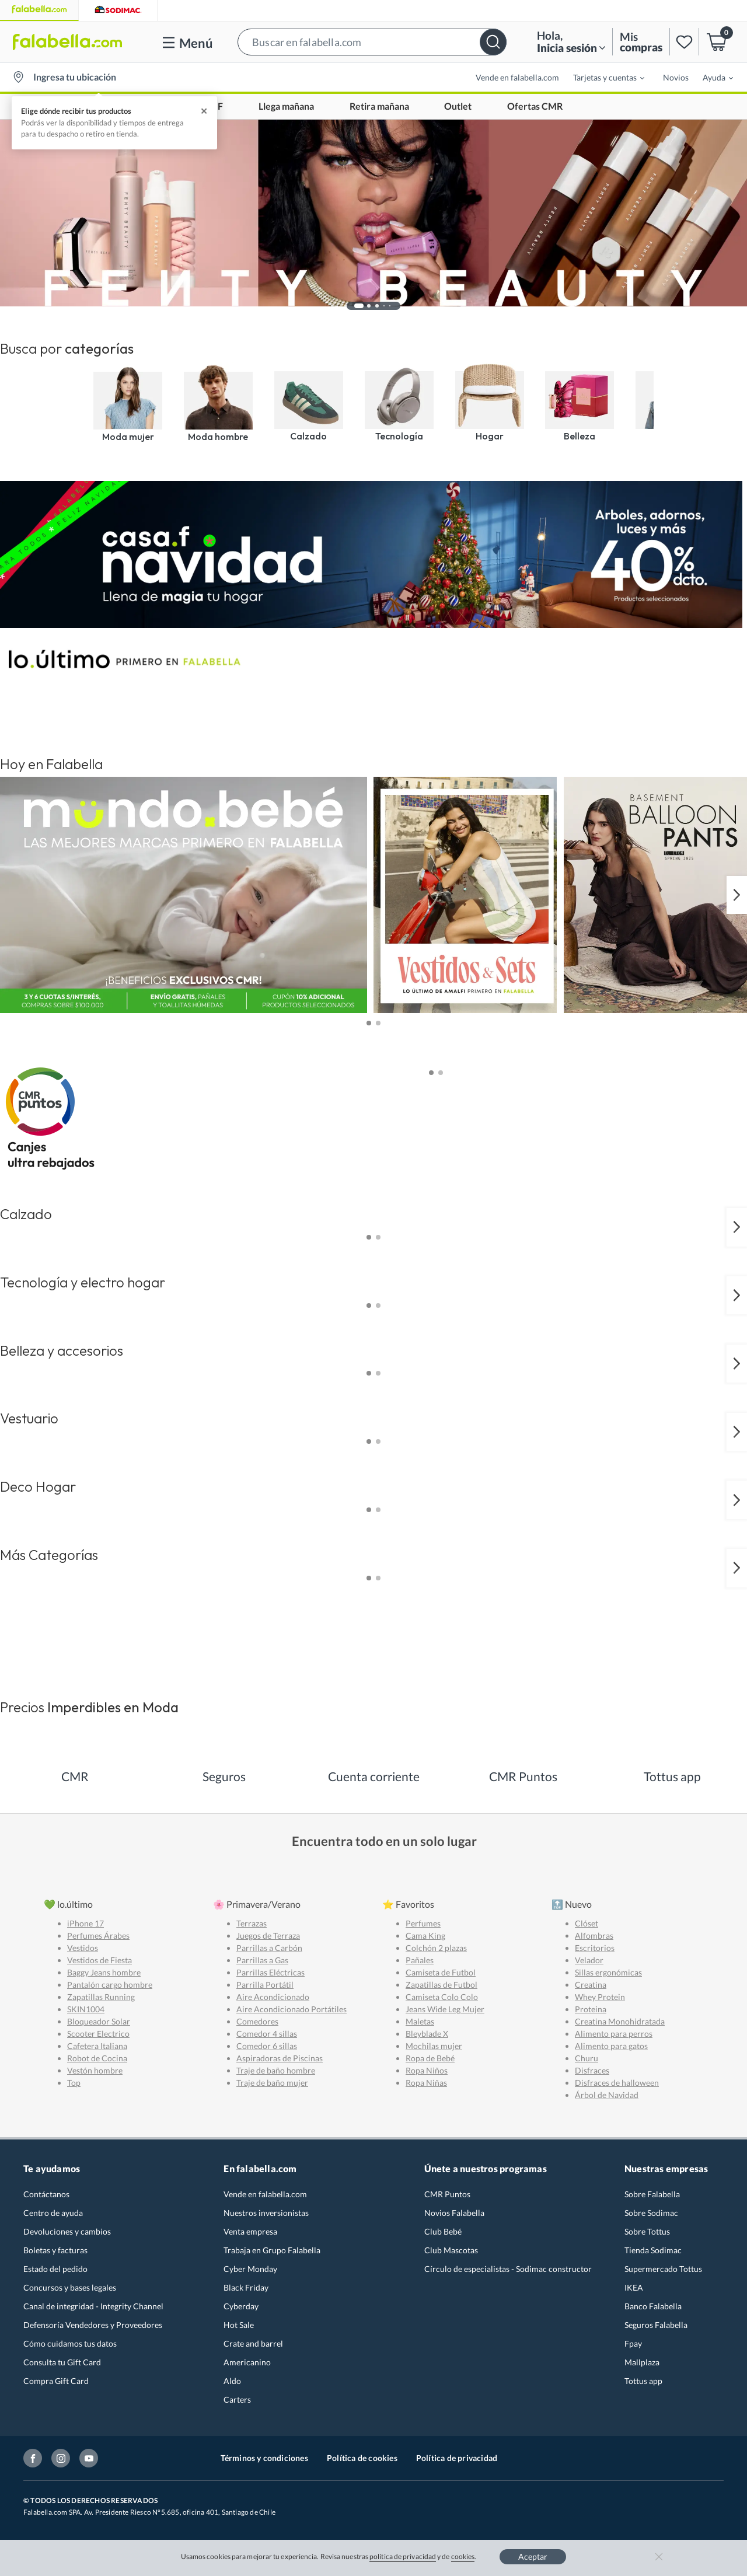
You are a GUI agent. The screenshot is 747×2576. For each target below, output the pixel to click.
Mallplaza (641, 2362)
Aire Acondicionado (272, 1997)
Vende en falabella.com (517, 77)
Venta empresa (250, 2231)
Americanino (247, 2362)
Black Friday (246, 2287)
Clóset (586, 1923)
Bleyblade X (427, 2034)
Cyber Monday (250, 2269)
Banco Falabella (653, 2306)
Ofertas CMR (535, 106)
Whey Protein (600, 1997)
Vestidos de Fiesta (99, 1960)
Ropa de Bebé (430, 2058)
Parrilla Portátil (265, 1984)
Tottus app (643, 2381)
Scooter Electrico (98, 2034)
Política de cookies (362, 2458)
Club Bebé (443, 2231)
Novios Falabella (454, 2213)
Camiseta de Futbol (441, 1972)
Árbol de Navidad (606, 2095)
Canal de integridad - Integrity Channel (93, 2306)
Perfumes (423, 1923)
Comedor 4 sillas (266, 2034)
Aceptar (532, 2556)
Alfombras (594, 1935)
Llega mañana (286, 106)
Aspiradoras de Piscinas (279, 2058)
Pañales (420, 1960)
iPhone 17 (85, 1923)
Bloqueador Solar (98, 2021)
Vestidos (82, 1948)
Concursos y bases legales (69, 2287)
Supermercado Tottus (663, 2269)
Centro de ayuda (53, 2213)
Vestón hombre (95, 2070)
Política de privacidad (456, 2458)
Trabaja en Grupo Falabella (272, 2250)
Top (74, 2083)
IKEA (633, 2287)
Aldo (232, 2381)
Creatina (590, 1984)
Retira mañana (379, 106)
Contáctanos (46, 2194)
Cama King (425, 1935)
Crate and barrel (253, 2343)
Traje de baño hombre (275, 2070)
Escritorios (595, 1948)
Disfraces (592, 2070)
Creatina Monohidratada (620, 2021)
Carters (237, 2399)
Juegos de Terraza (268, 1935)
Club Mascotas (451, 2250)
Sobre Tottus (647, 2231)
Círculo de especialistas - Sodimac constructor (508, 2269)
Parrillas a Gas (262, 1960)
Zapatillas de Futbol (441, 1984)
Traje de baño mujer (272, 2083)
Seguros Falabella (655, 2325)
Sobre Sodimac (651, 2213)
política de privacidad (402, 2556)
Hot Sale (239, 2325)
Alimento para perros (613, 2034)
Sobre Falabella (652, 2194)
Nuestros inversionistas (266, 2213)
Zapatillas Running (101, 1997)
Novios (676, 77)
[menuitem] (601, 77)
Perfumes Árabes (98, 1935)
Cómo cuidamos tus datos (70, 2343)
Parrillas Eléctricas (270, 1972)
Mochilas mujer (434, 2046)
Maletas (420, 2021)
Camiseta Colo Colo (442, 1997)
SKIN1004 (85, 2009)
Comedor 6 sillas (266, 2046)
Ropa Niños (427, 2070)
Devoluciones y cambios (67, 2231)
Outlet (458, 106)
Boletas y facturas (55, 2250)
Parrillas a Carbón (269, 1948)
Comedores (257, 2021)
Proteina (590, 2009)
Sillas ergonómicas (608, 1972)
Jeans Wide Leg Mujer (445, 2009)
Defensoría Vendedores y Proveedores (92, 2325)
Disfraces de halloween (617, 2083)
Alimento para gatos (611, 2046)
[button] (372, 42)
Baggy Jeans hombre (104, 1972)
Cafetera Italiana (97, 2046)
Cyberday (241, 2306)
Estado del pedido (55, 2269)
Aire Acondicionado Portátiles (291, 2009)
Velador (589, 1960)
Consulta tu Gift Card (62, 2362)
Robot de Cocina (97, 2058)
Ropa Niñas (426, 2083)
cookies (463, 2556)
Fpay (633, 2343)
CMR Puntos (447, 2194)
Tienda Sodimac (653, 2250)
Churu (586, 2058)
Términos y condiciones (264, 2458)
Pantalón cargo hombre (109, 1984)
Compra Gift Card (56, 2381)
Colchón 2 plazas (436, 1948)
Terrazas (251, 1923)
